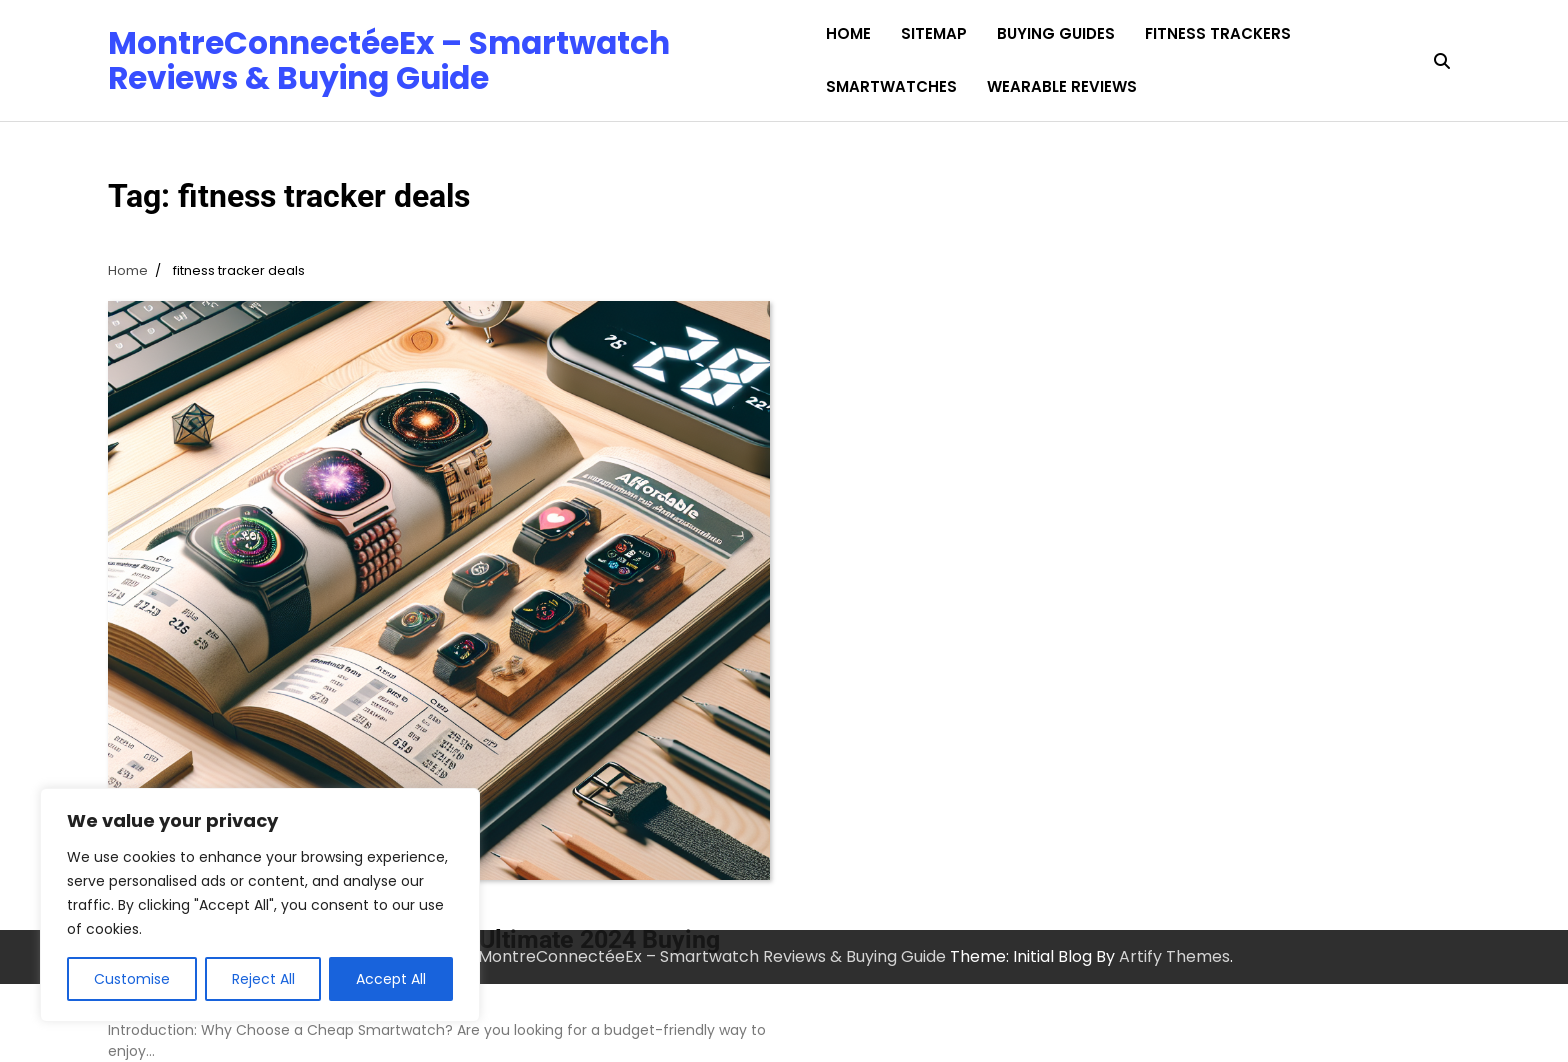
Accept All (391, 979)
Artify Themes (1174, 956)
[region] (260, 905)
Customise (132, 979)
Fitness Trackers (1218, 33)
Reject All (263, 979)
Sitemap (934, 33)
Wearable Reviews (1062, 86)
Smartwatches (891, 86)
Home (848, 33)
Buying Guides (1056, 33)
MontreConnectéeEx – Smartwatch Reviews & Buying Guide (389, 60)
